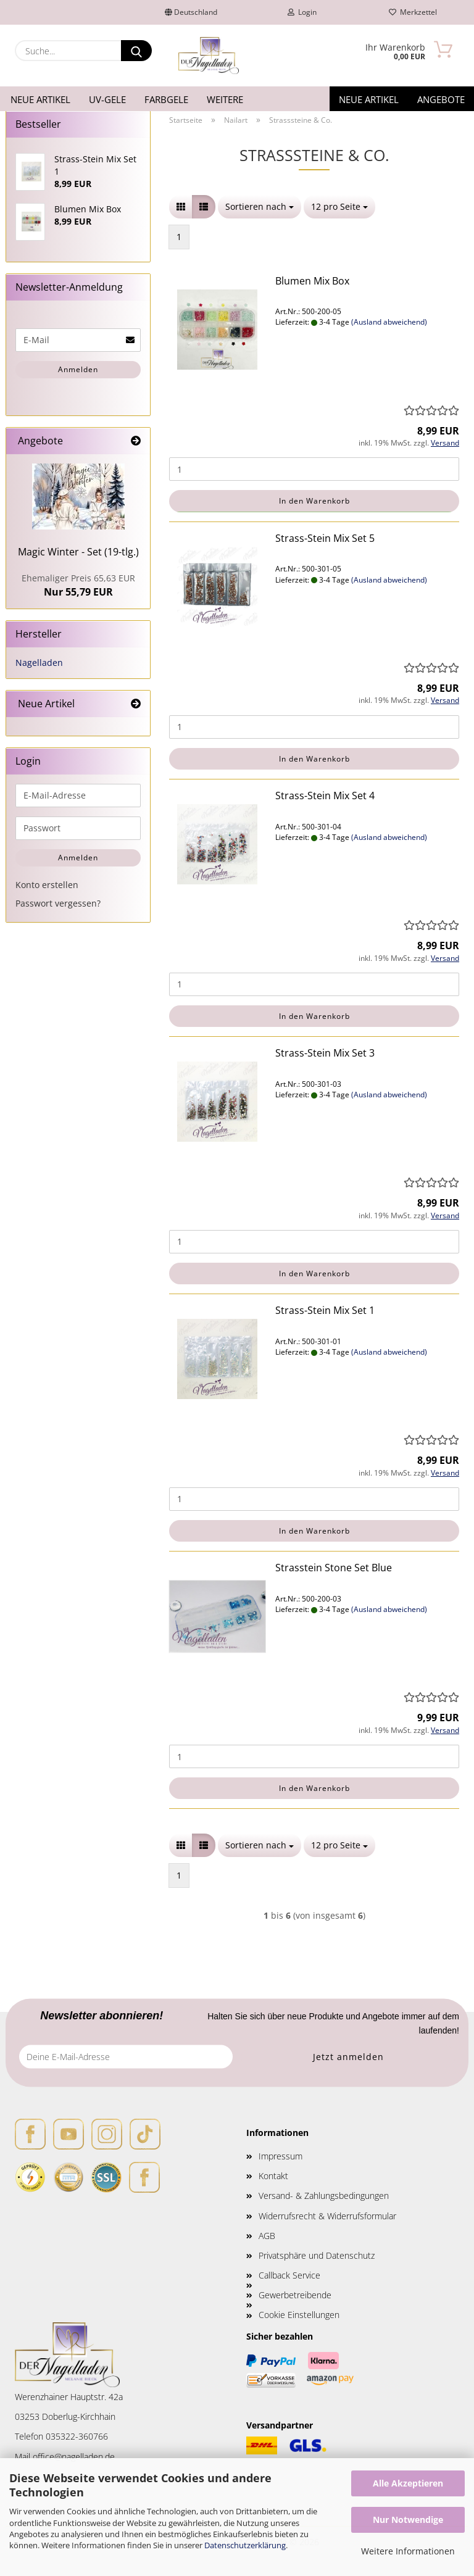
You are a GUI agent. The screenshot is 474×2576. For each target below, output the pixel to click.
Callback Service (289, 2275)
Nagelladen (39, 662)
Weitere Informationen (408, 2551)
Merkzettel (413, 12)
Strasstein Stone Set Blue (333, 1567)
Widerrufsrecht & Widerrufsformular (327, 2216)
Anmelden (78, 369)
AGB (267, 2236)
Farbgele (166, 99)
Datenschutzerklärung (245, 2545)
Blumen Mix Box (312, 281)
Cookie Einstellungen (299, 2314)
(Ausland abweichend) (389, 322)
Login (302, 12)
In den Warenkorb (314, 501)
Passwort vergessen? (58, 903)
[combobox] (259, 206)
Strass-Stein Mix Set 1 (325, 1310)
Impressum (280, 2156)
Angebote (441, 99)
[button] (181, 206)
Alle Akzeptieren (408, 2483)
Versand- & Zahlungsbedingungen (324, 2195)
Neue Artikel (40, 99)
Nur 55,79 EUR (78, 585)
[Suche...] (136, 50)
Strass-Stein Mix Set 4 (325, 795)
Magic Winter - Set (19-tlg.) (78, 552)
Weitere (225, 99)
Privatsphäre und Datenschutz (317, 2255)
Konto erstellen (46, 885)
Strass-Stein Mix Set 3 (325, 1053)
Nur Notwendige (408, 2519)
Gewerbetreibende (295, 2295)
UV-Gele (107, 99)
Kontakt (273, 2176)
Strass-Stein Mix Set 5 (325, 538)
